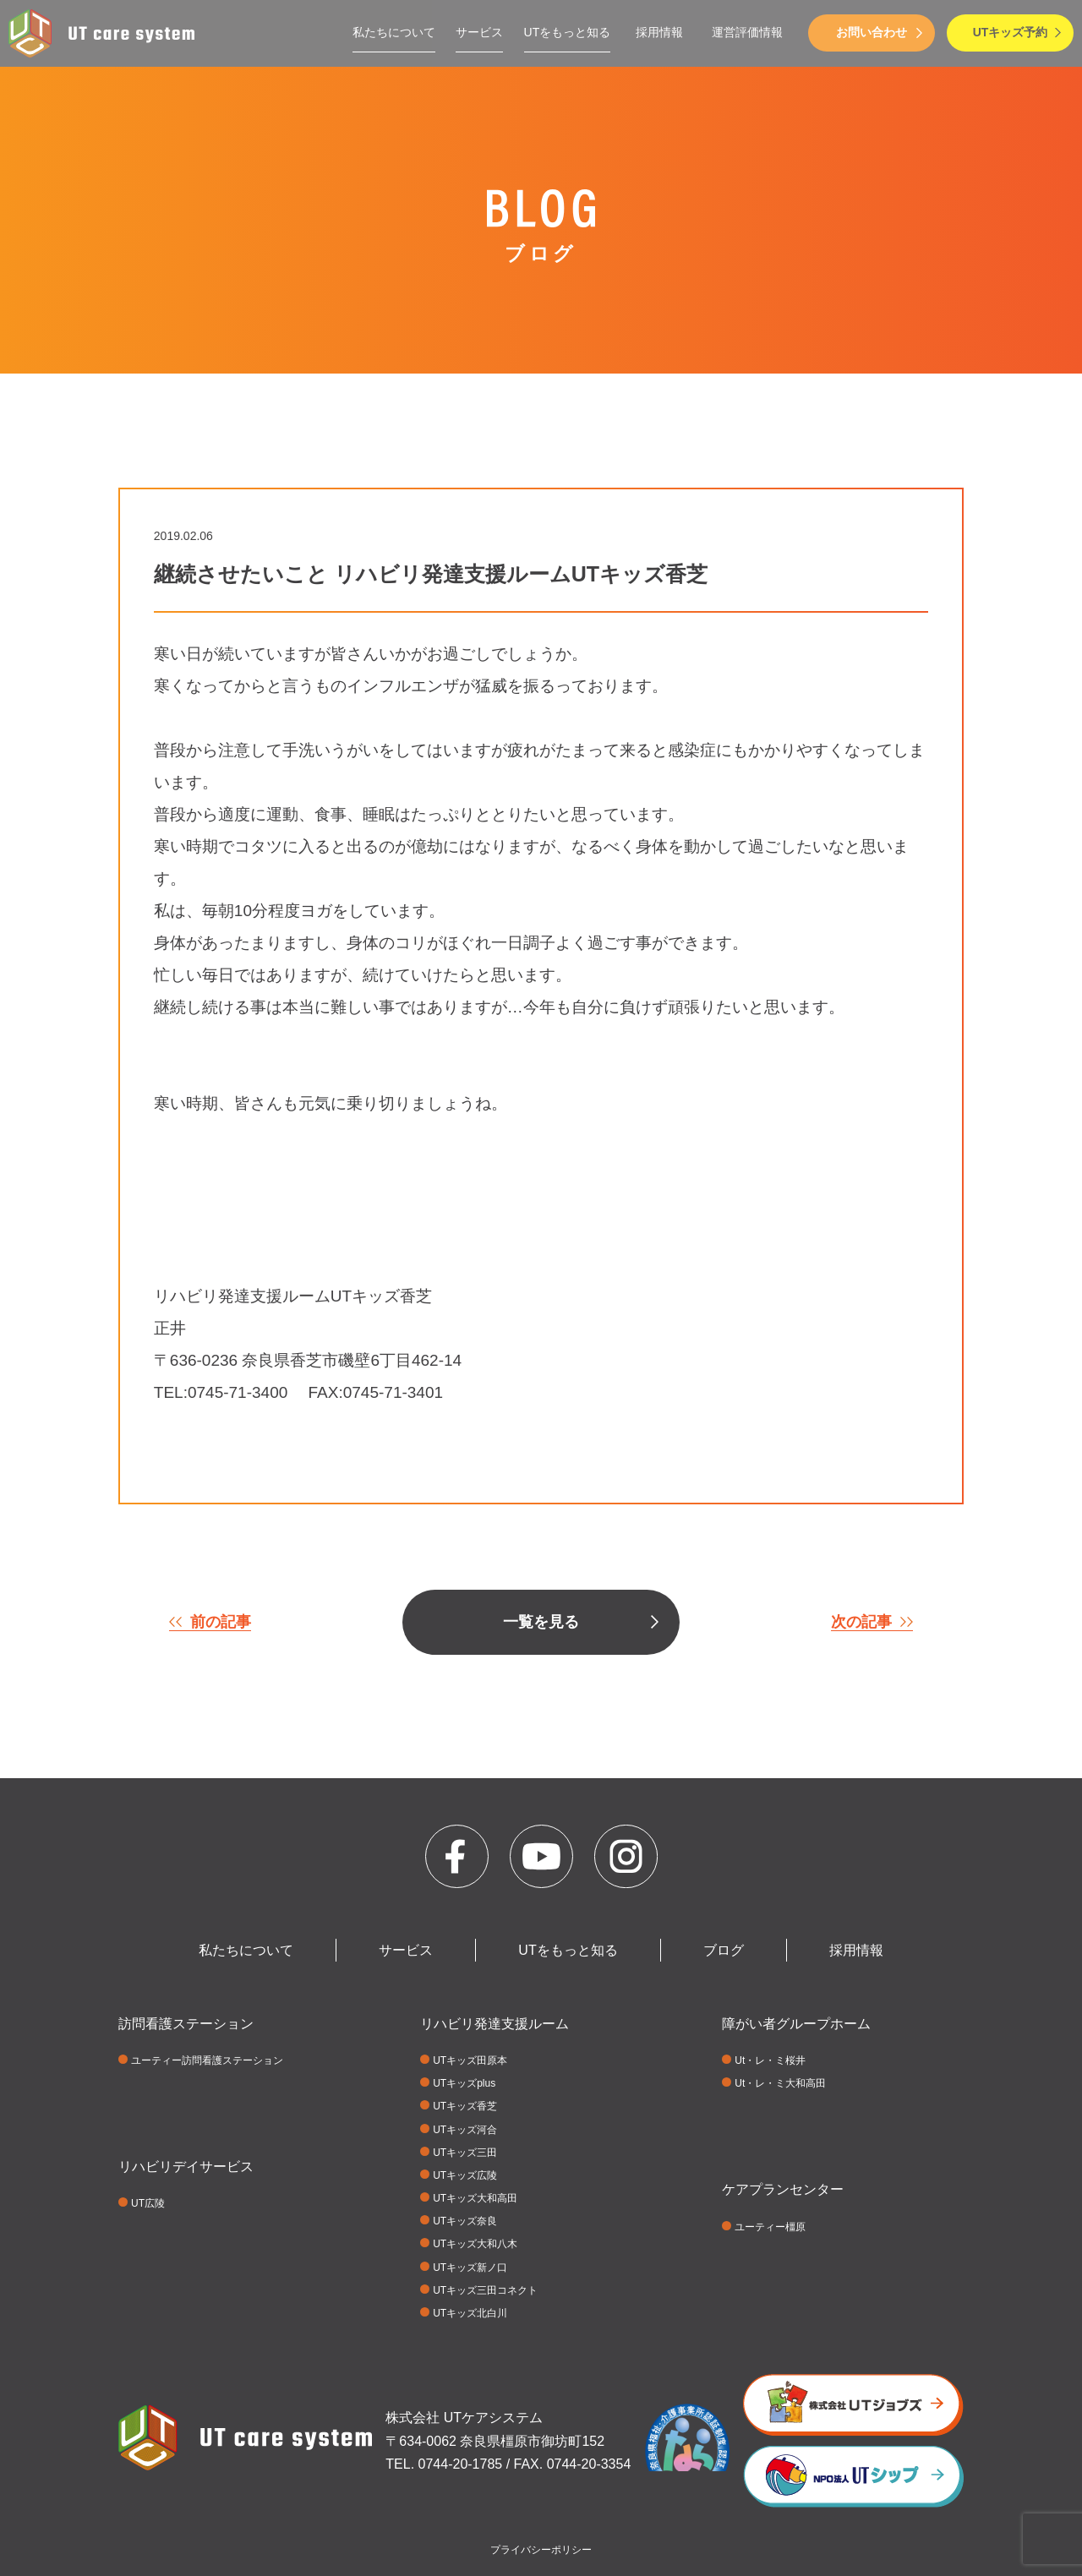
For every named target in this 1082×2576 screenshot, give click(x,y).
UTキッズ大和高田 (475, 2198)
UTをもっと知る (567, 32)
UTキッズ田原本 (470, 2060)
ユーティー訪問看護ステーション (207, 2060)
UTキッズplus (464, 2083)
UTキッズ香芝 (465, 2106)
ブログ (723, 1950)
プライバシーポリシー (541, 2550)
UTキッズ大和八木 (475, 2244)
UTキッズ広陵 (465, 2175)
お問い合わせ (871, 32)
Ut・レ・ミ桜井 (770, 2060)
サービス (479, 32)
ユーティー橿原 (770, 2227)
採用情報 (659, 32)
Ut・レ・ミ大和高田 (780, 2083)
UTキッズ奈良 (465, 2221)
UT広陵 (148, 2203)
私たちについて (393, 32)
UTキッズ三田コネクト (485, 2290)
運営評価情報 (747, 32)
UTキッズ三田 (465, 2152)
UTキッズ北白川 (470, 2313)
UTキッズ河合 (465, 2130)
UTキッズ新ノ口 (470, 2267)
